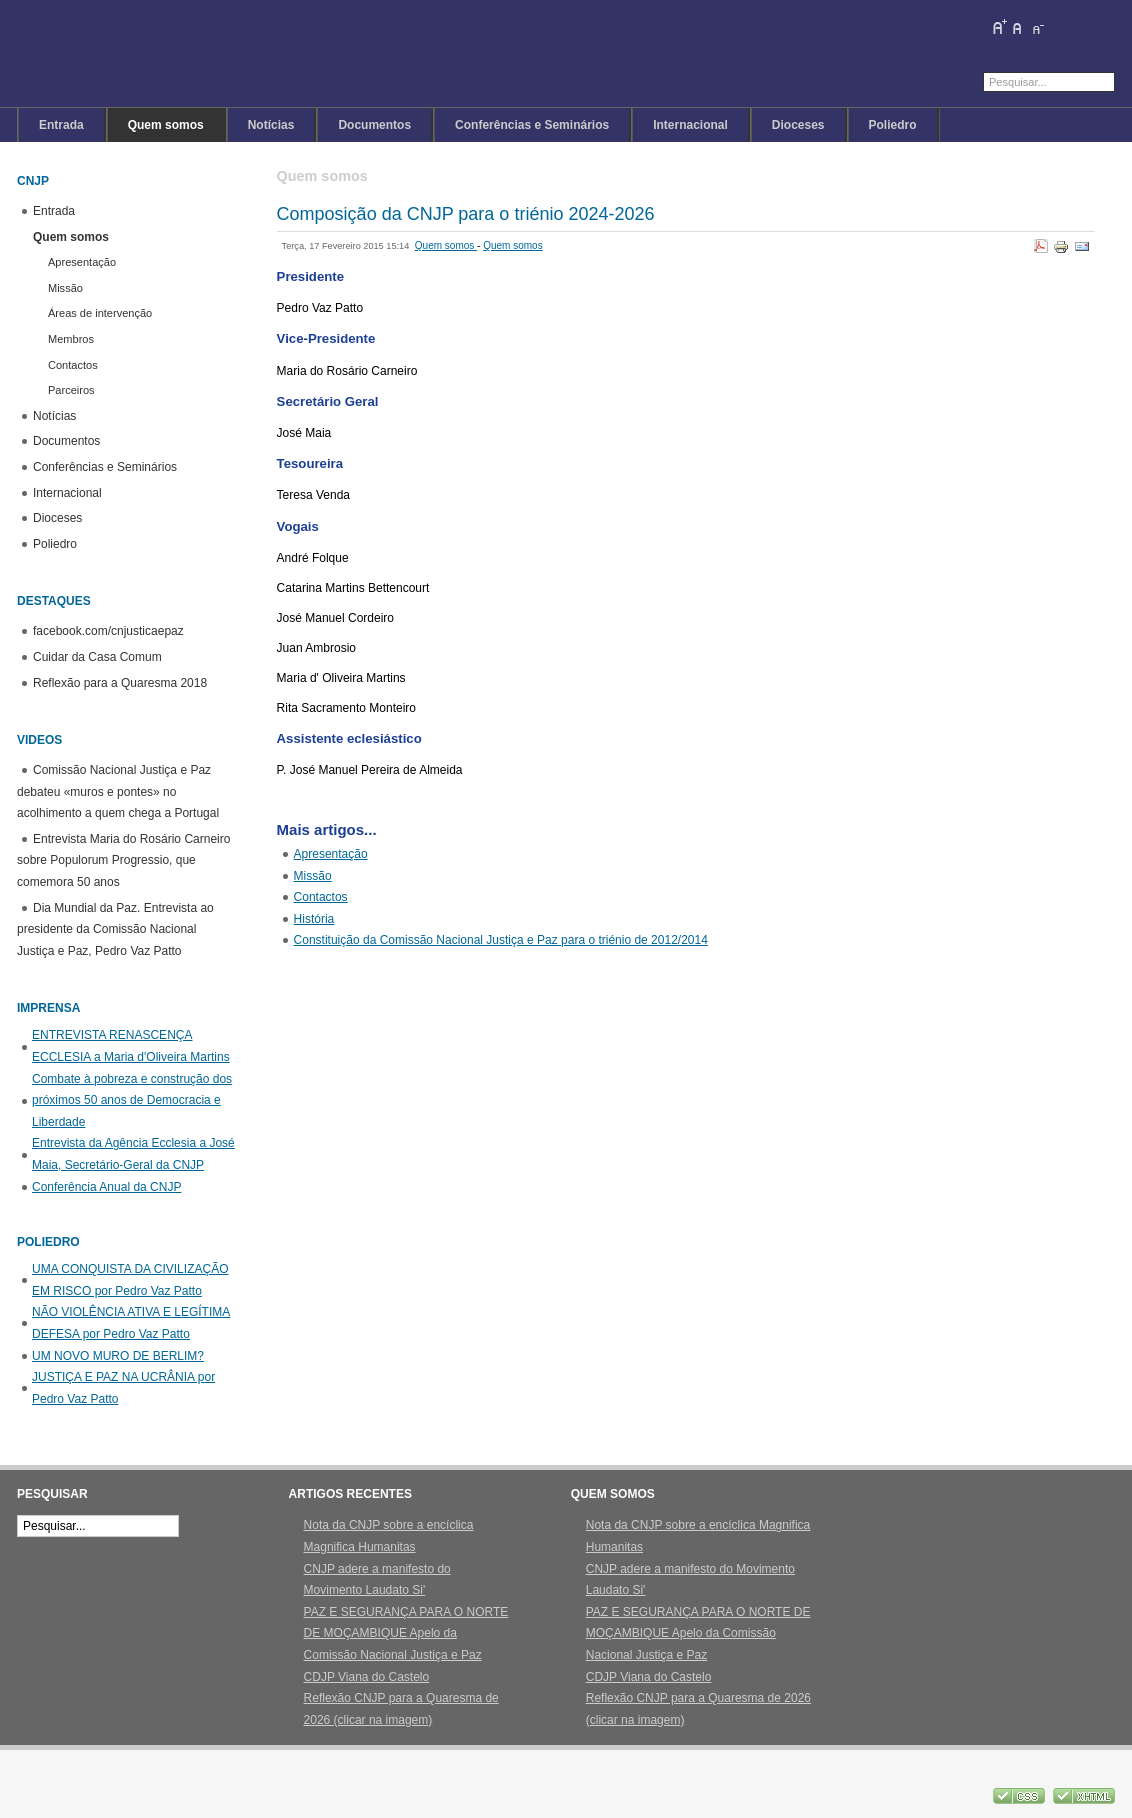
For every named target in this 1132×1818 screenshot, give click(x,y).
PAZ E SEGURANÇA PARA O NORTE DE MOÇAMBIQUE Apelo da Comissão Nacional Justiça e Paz (406, 1633)
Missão (313, 876)
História (314, 919)
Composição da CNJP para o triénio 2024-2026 (466, 214)
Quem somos (446, 245)
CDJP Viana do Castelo (367, 1677)
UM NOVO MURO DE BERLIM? (118, 1356)
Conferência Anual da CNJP (106, 1187)
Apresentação (331, 854)
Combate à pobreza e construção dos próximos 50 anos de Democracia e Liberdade (132, 1100)
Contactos (321, 897)
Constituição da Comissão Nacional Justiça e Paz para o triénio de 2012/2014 (501, 940)
